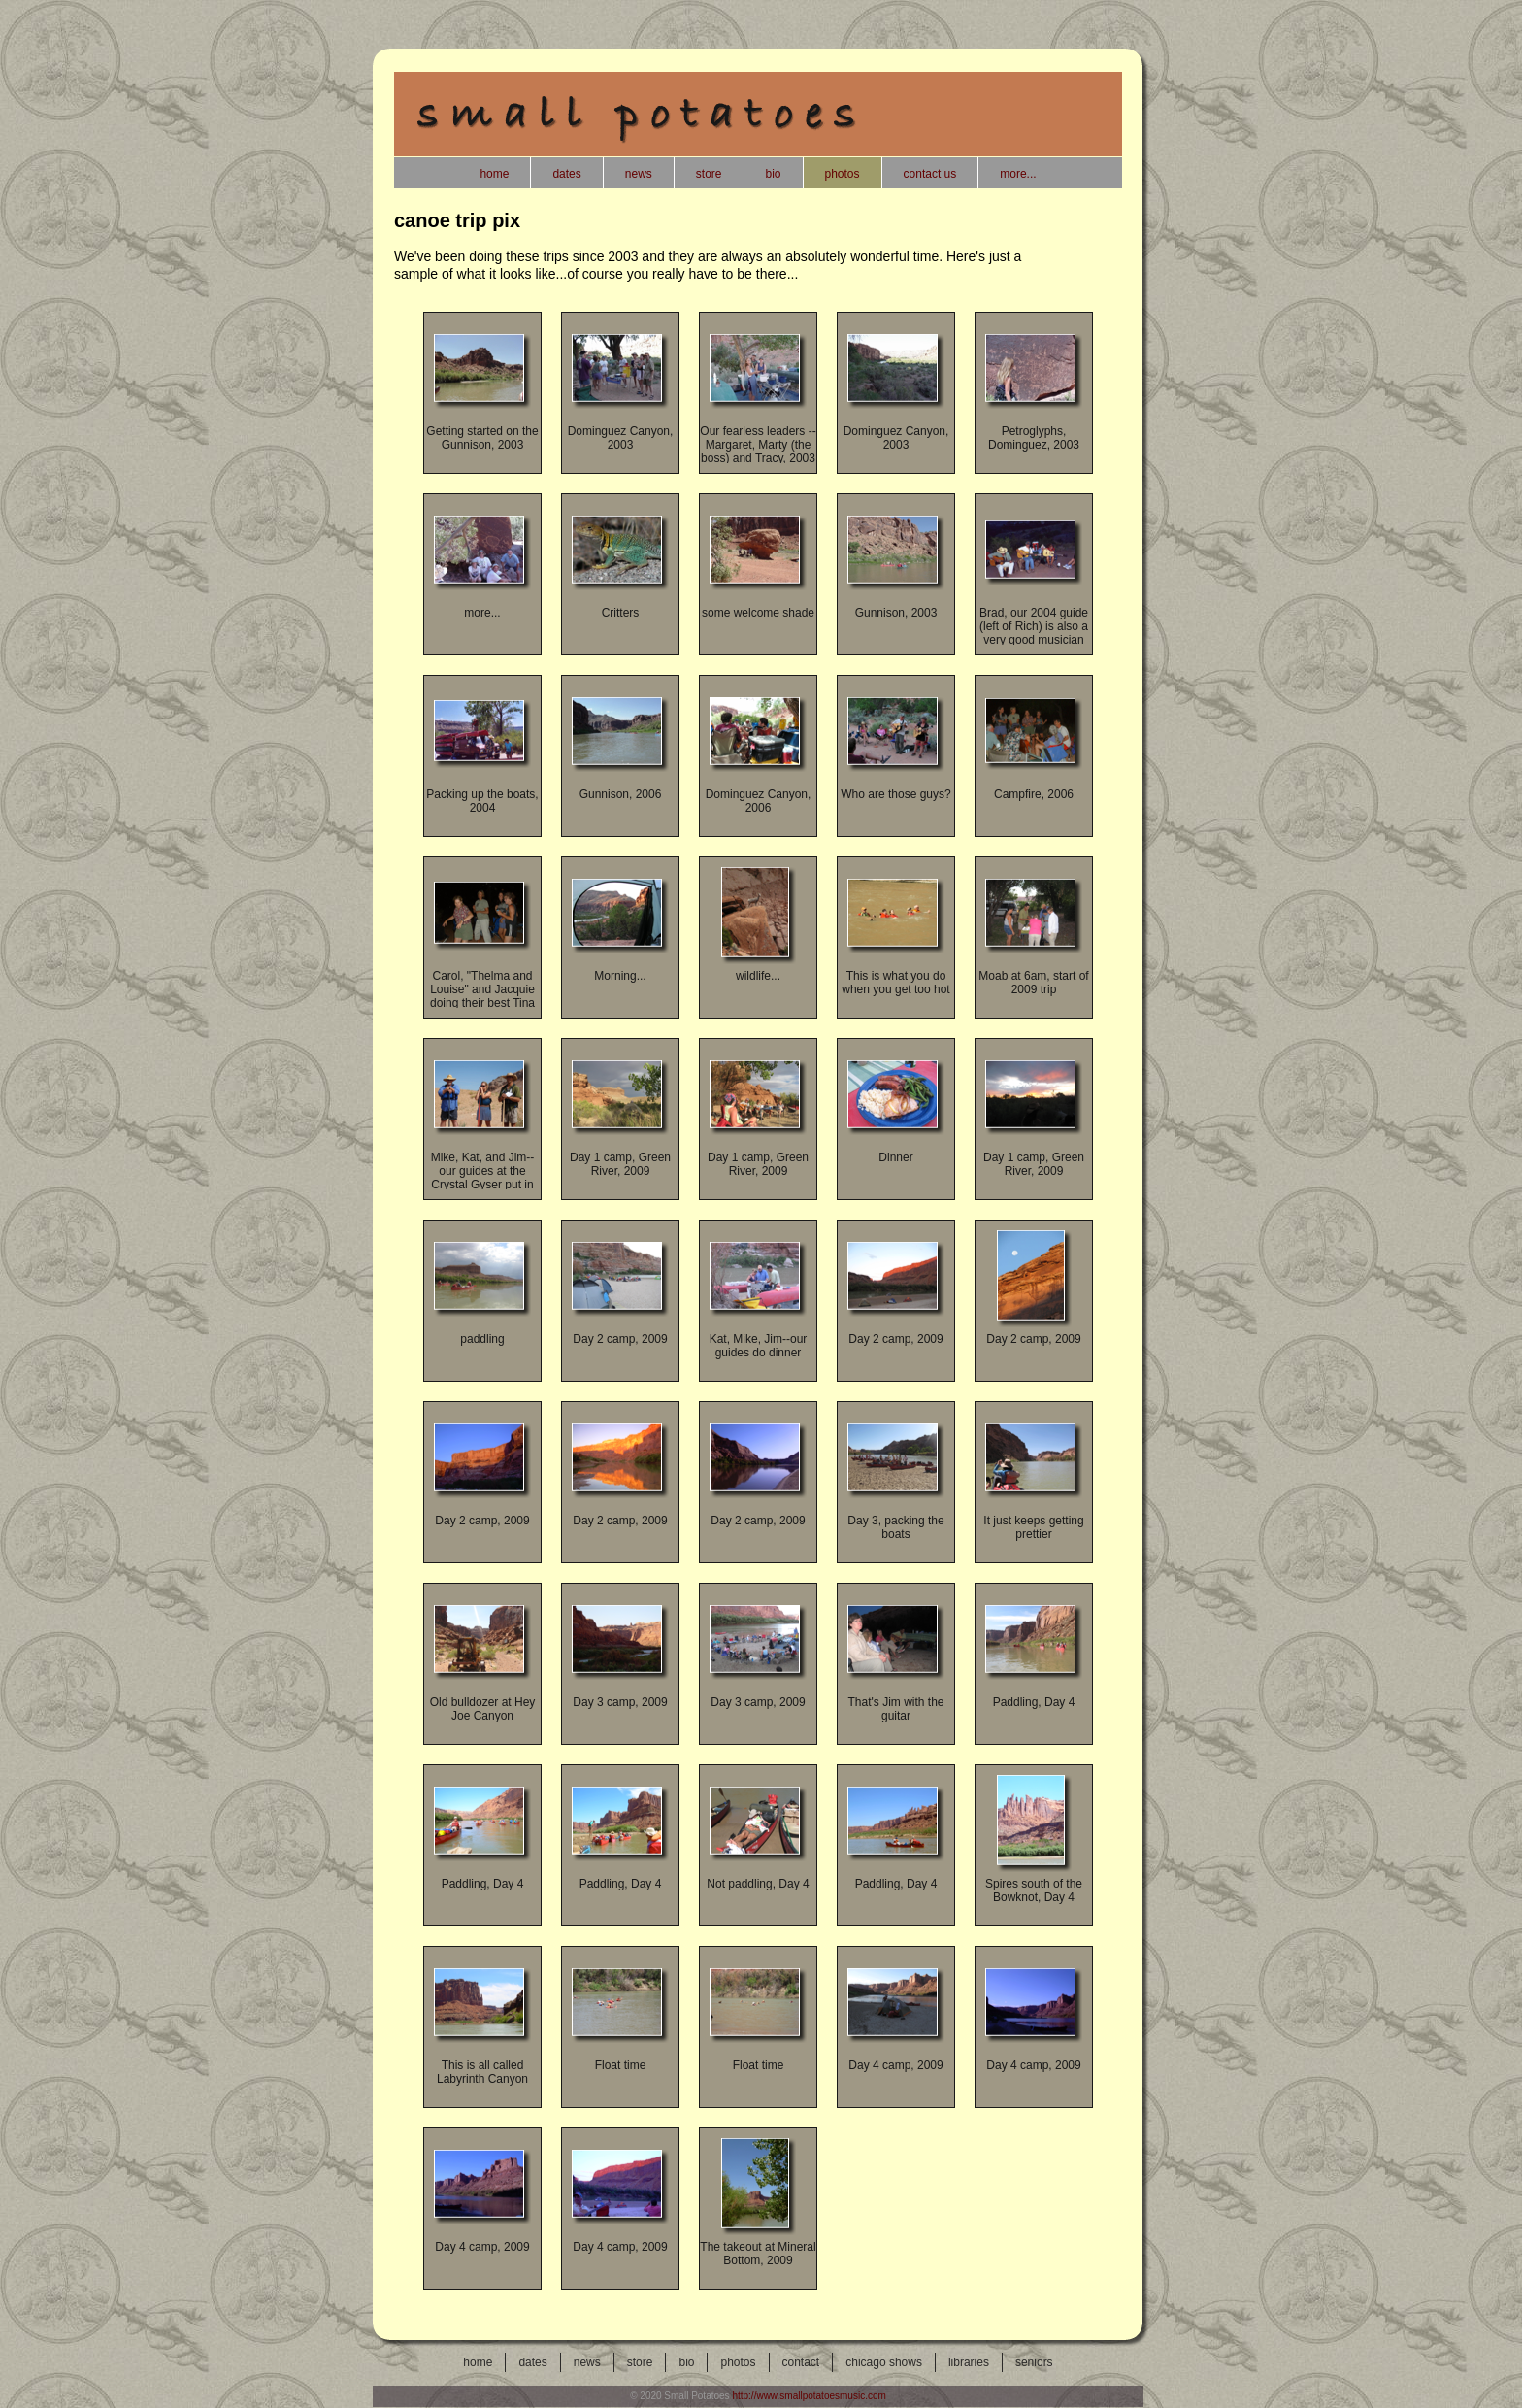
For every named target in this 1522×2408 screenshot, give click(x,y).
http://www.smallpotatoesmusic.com (808, 2396)
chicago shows (883, 2362)
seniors (1034, 2362)
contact (801, 2362)
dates (532, 2362)
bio (686, 2362)
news (587, 2362)
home (477, 2362)
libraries (968, 2362)
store (640, 2362)
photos (737, 2362)
